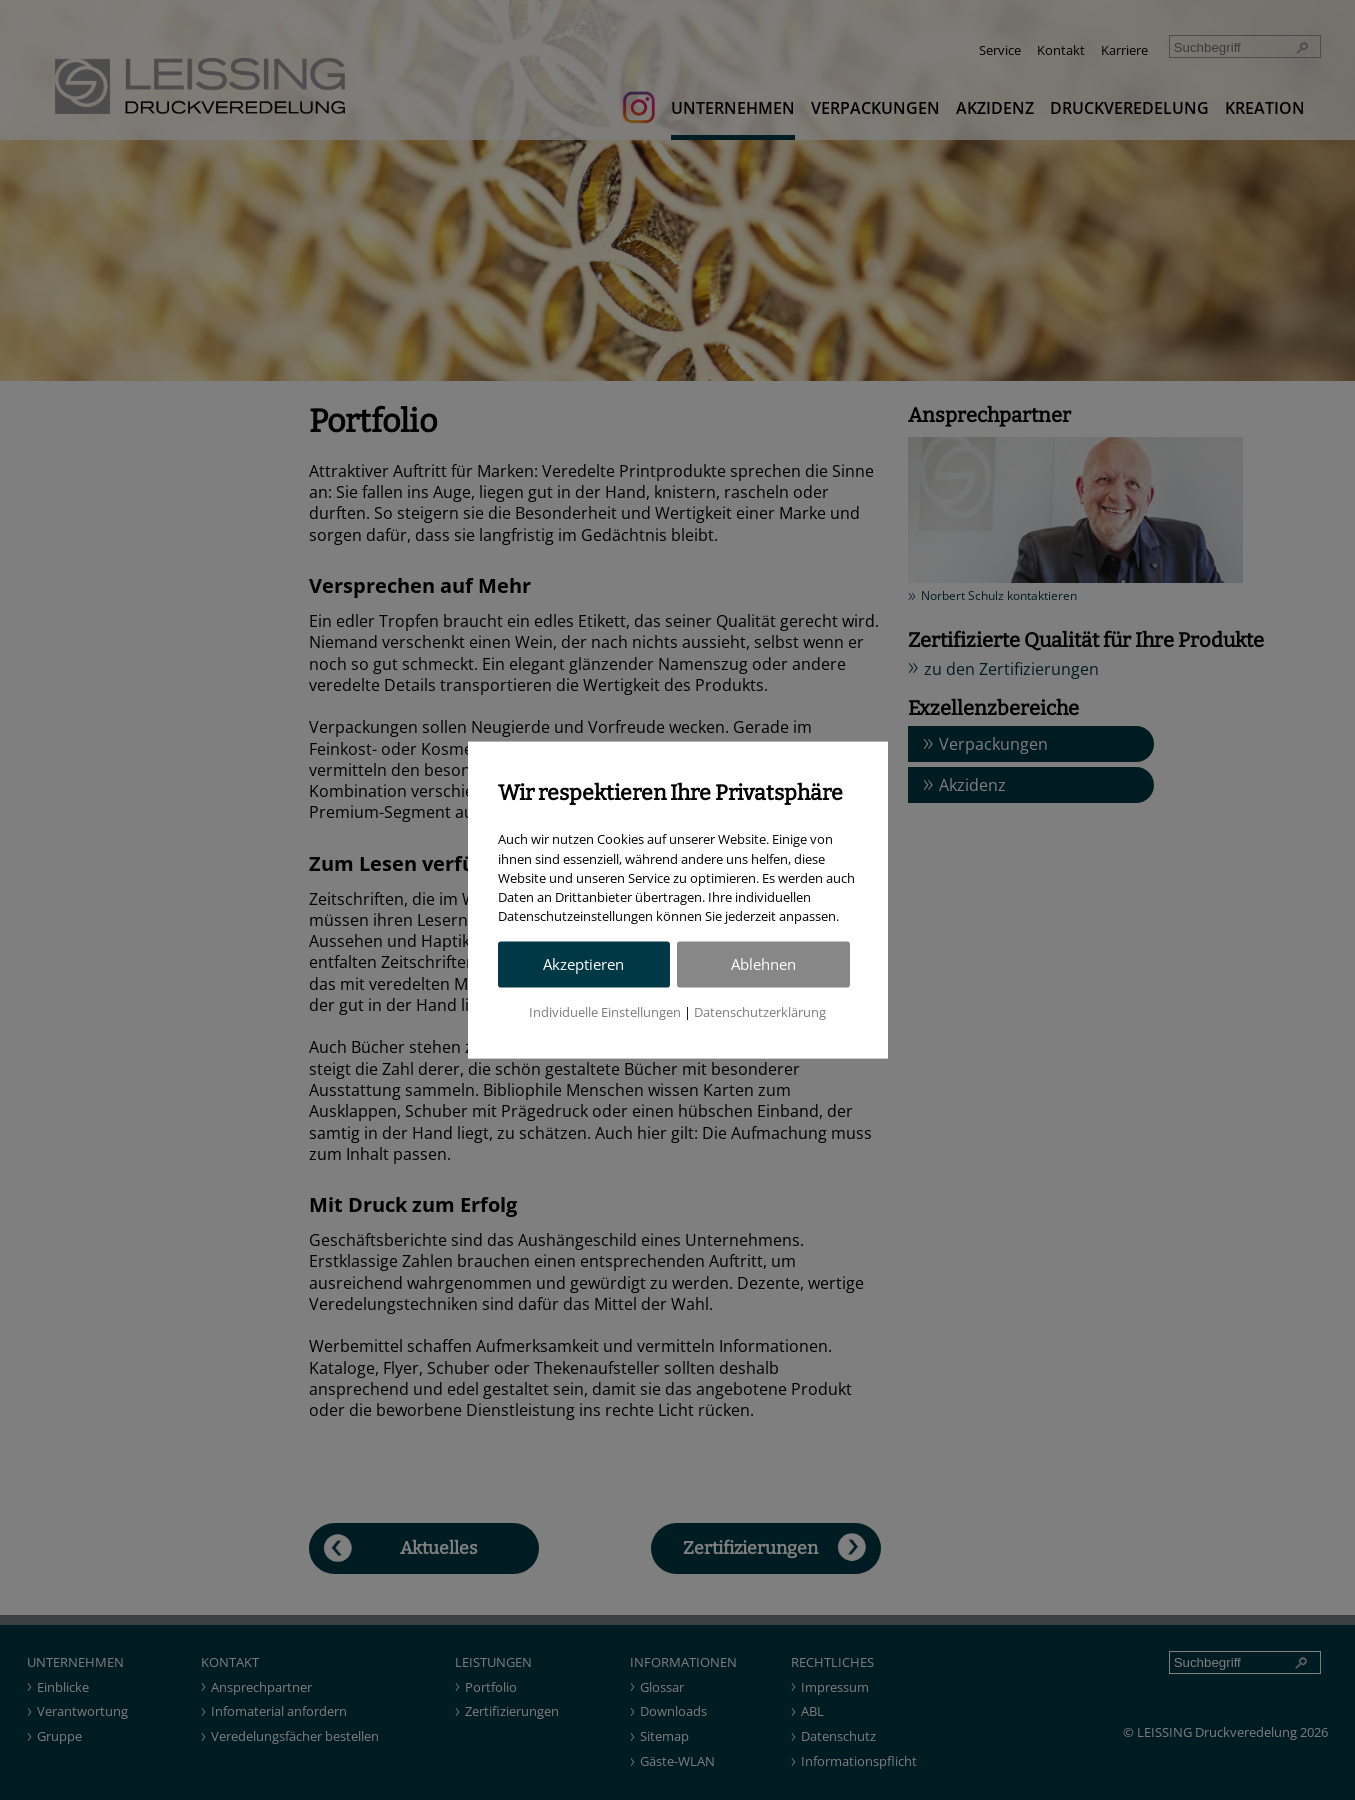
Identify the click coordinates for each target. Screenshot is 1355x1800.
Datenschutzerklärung (760, 1012)
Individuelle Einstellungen (605, 1012)
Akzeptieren (583, 964)
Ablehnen (763, 964)
